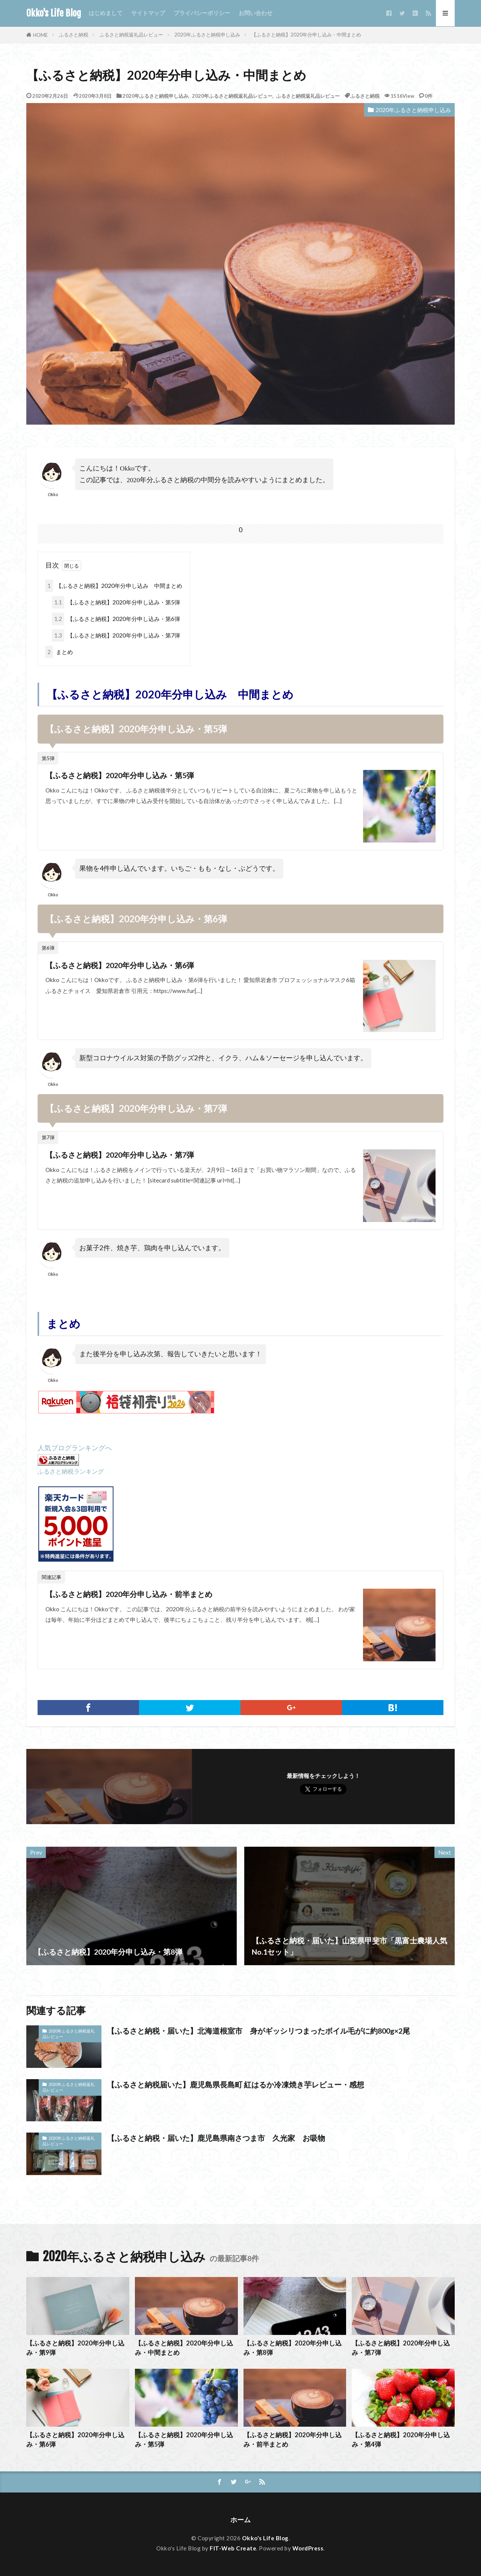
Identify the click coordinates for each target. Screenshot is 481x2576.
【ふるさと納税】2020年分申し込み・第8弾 (293, 2347)
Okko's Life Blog (53, 13)
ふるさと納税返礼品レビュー (131, 35)
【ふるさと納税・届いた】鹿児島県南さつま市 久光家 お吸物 (216, 2137)
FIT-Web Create (233, 2548)
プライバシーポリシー (202, 12)
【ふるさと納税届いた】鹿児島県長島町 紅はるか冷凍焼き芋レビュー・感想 (235, 2084)
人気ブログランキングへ (75, 1448)
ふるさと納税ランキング (71, 1471)
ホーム (240, 2520)
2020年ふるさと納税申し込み (207, 35)
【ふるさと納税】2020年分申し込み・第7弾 (116, 635)
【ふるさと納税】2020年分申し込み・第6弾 (116, 619)
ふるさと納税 (73, 35)
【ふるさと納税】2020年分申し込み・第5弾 (116, 602)
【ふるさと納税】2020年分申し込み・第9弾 (75, 2347)
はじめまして (106, 12)
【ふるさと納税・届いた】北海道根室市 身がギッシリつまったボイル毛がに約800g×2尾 (258, 2030)
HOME (40, 34)
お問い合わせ (255, 12)
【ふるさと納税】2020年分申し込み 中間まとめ (113, 586)
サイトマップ (148, 12)
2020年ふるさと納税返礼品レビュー (232, 95)
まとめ (59, 652)
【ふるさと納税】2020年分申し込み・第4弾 (401, 2439)
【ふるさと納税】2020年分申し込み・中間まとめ (306, 35)
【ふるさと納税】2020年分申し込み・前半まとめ (128, 1593)
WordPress (308, 2548)
